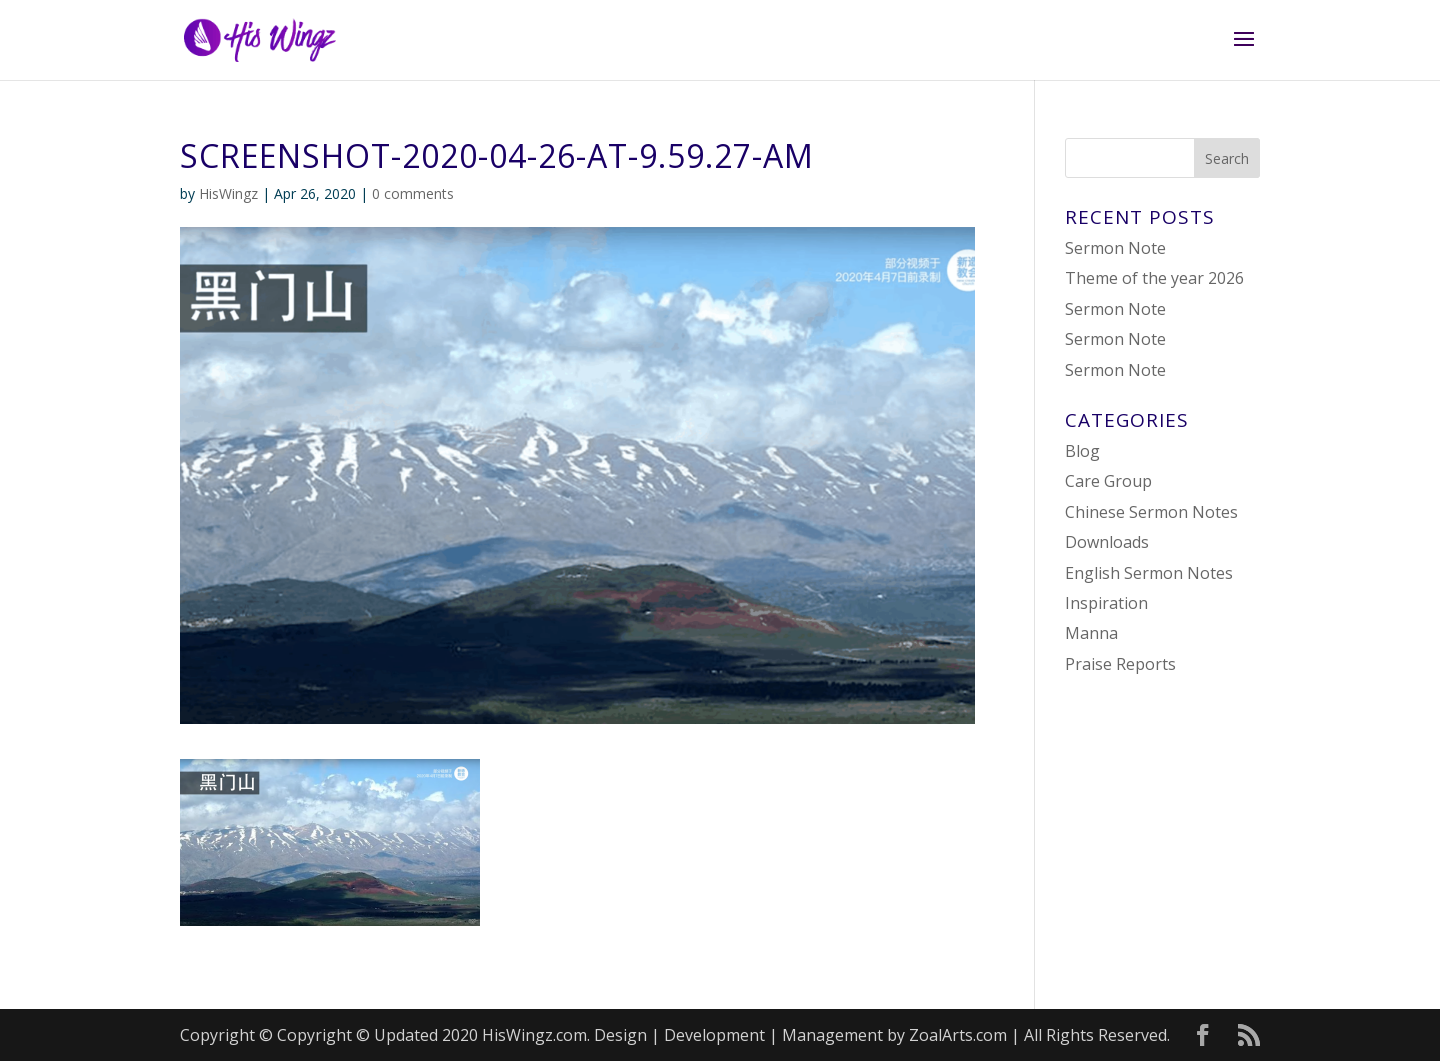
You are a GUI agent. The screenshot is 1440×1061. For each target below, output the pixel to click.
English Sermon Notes (1149, 573)
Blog (1082, 451)
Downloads (1107, 542)
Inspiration (1106, 603)
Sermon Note (1115, 248)
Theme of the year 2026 (1154, 278)
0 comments (413, 193)
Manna (1091, 633)
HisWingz (228, 193)
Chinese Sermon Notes (1151, 512)
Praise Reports (1120, 664)
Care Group (1108, 481)
